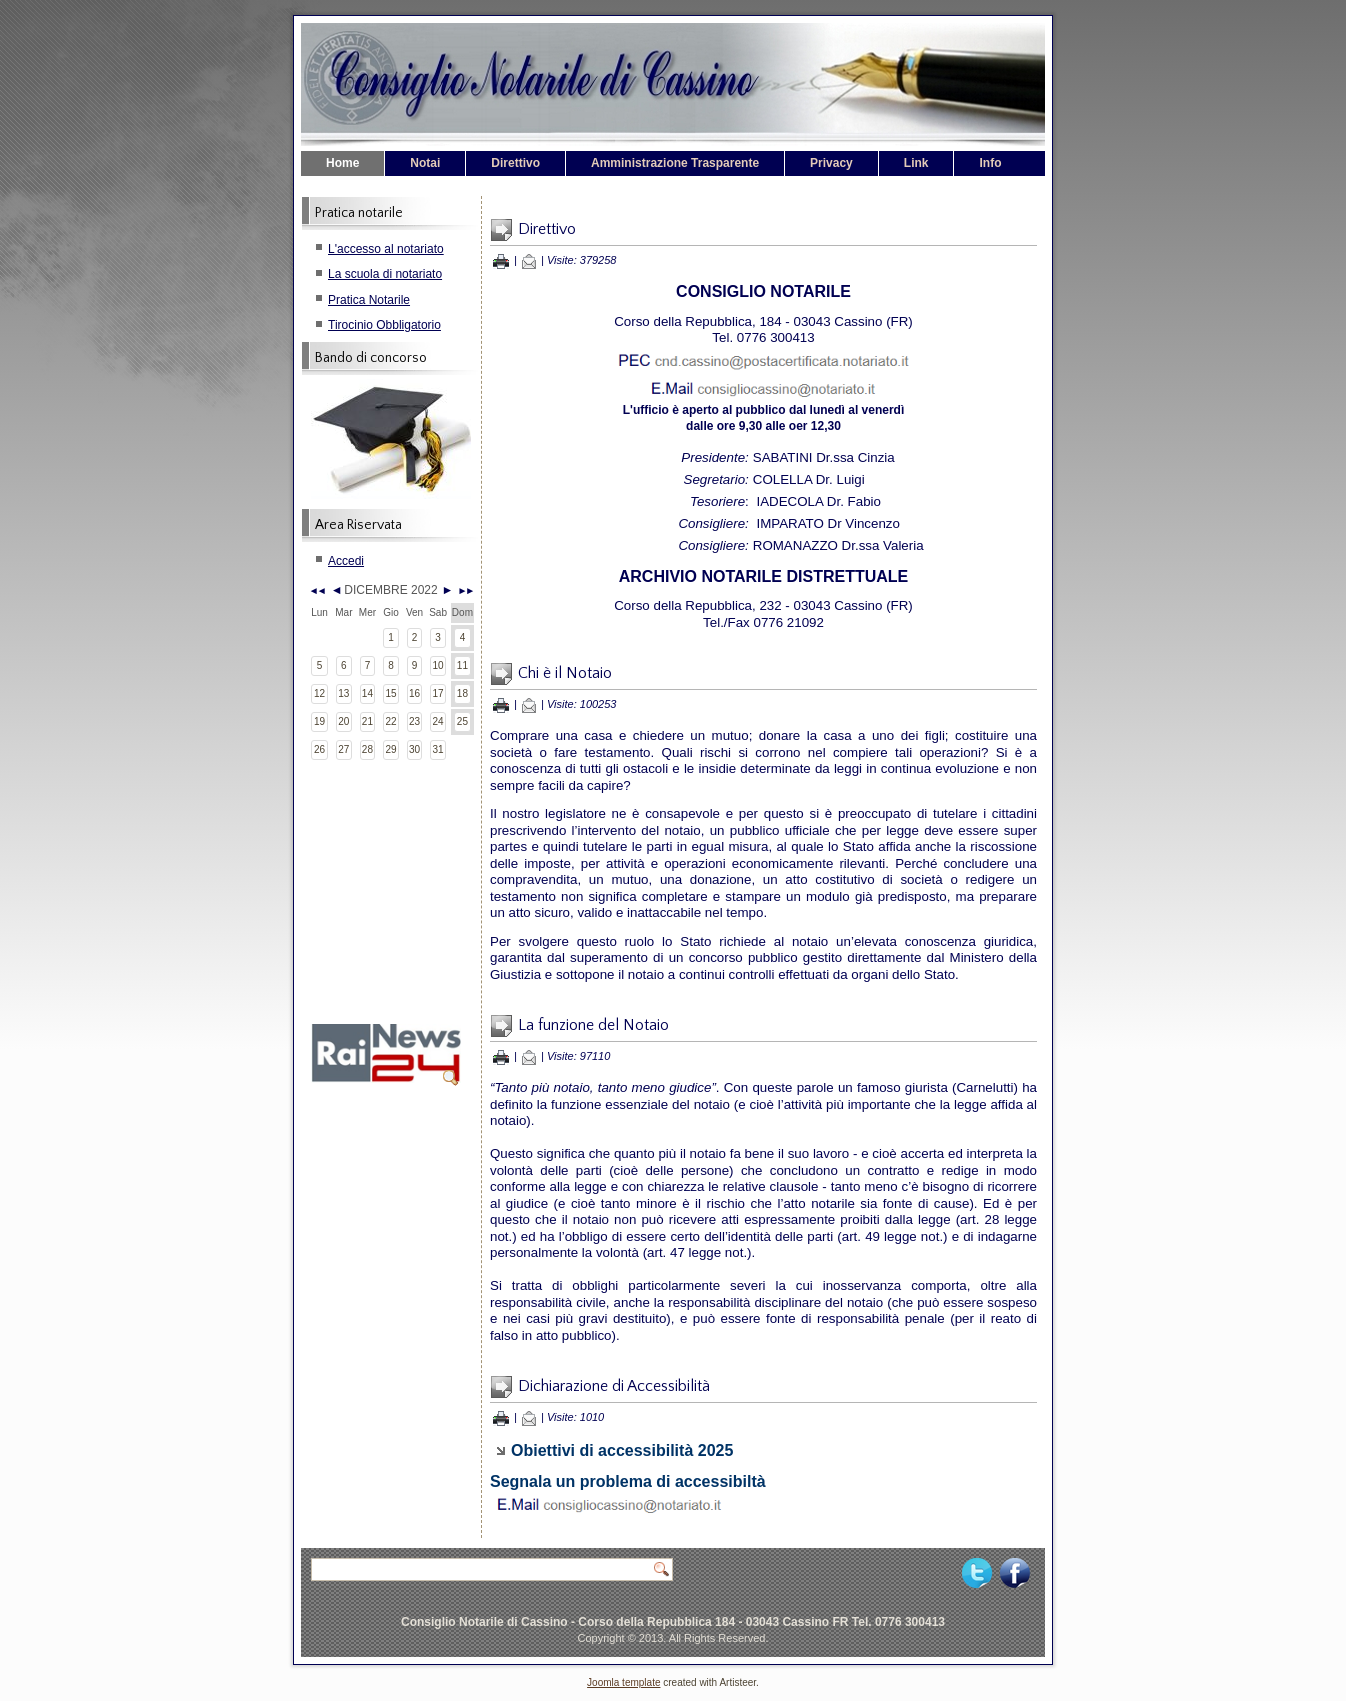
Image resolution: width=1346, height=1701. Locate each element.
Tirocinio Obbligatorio (384, 325)
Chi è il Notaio (565, 673)
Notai (425, 163)
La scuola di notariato (385, 274)
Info (990, 163)
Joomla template (623, 1682)
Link (916, 163)
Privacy (831, 163)
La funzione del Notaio (593, 1025)
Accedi (346, 561)
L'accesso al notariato (386, 249)
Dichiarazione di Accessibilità (614, 1386)
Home (342, 163)
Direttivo (515, 163)
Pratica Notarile (369, 300)
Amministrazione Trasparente (675, 163)
